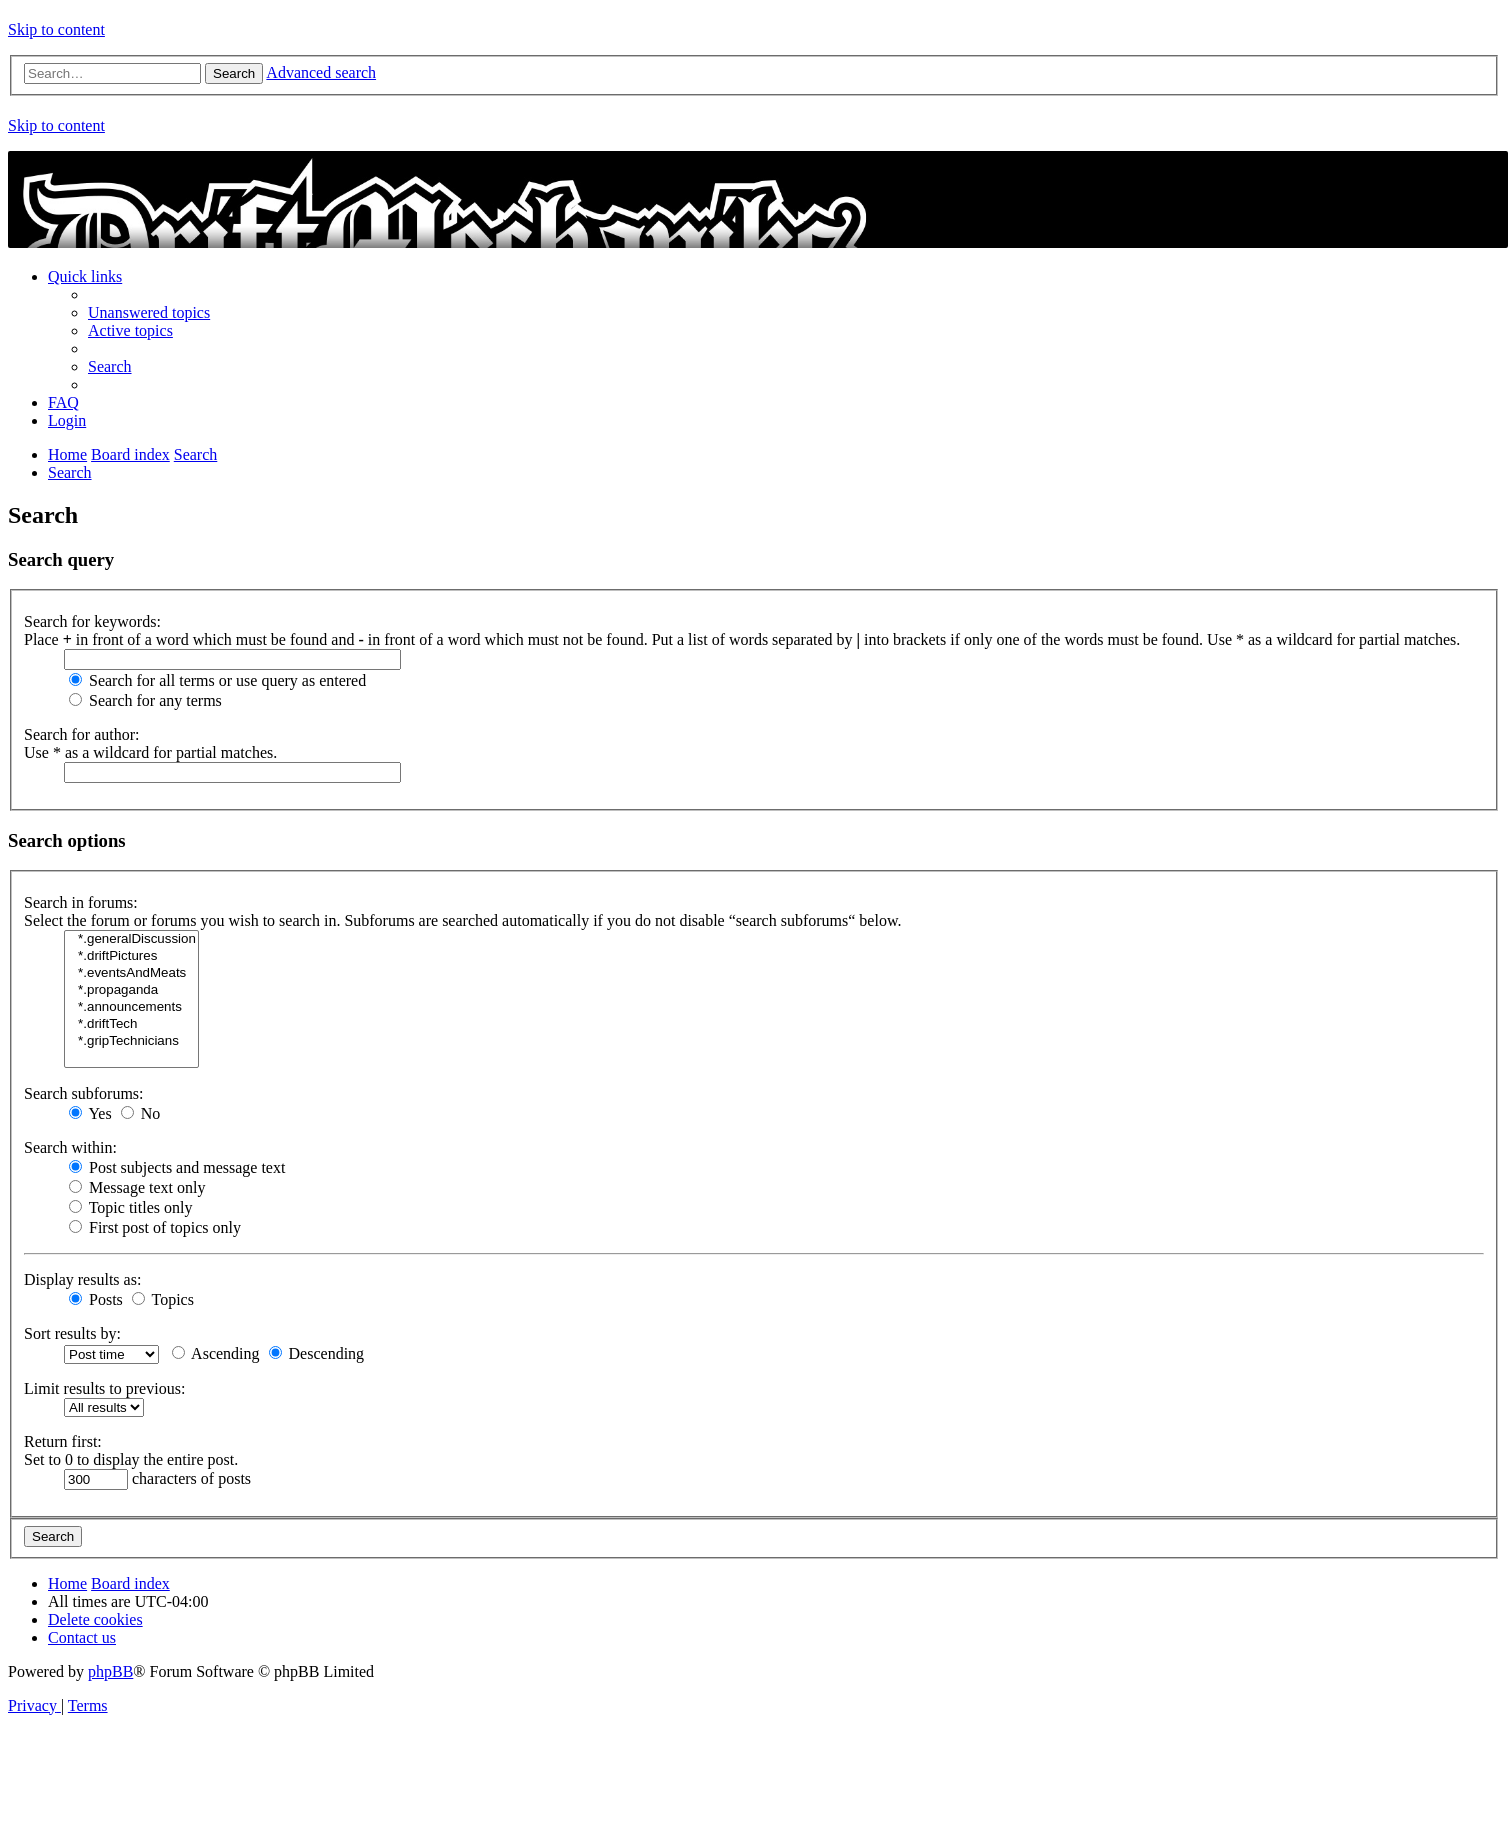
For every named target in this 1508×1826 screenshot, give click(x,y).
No (141, 1113)
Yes (90, 1113)
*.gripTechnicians (131, 1041)
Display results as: (82, 1279)
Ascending (216, 1353)
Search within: (70, 1147)
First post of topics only (155, 1227)
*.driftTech (131, 1024)
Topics (163, 1299)
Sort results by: (72, 1333)
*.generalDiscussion (131, 939)
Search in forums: (81, 902)
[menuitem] (149, 312)
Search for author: (82, 734)
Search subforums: (84, 1093)
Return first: (63, 1441)
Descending (317, 1353)
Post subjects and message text (177, 1167)
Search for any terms (145, 700)
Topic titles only (130, 1207)
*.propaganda (131, 990)
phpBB (110, 1671)
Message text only (137, 1187)
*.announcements (131, 1007)
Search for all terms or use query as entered (217, 680)
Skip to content (56, 29)
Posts (96, 1299)
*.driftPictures (131, 956)
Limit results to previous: (104, 1388)
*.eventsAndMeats (131, 973)
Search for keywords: (92, 621)
